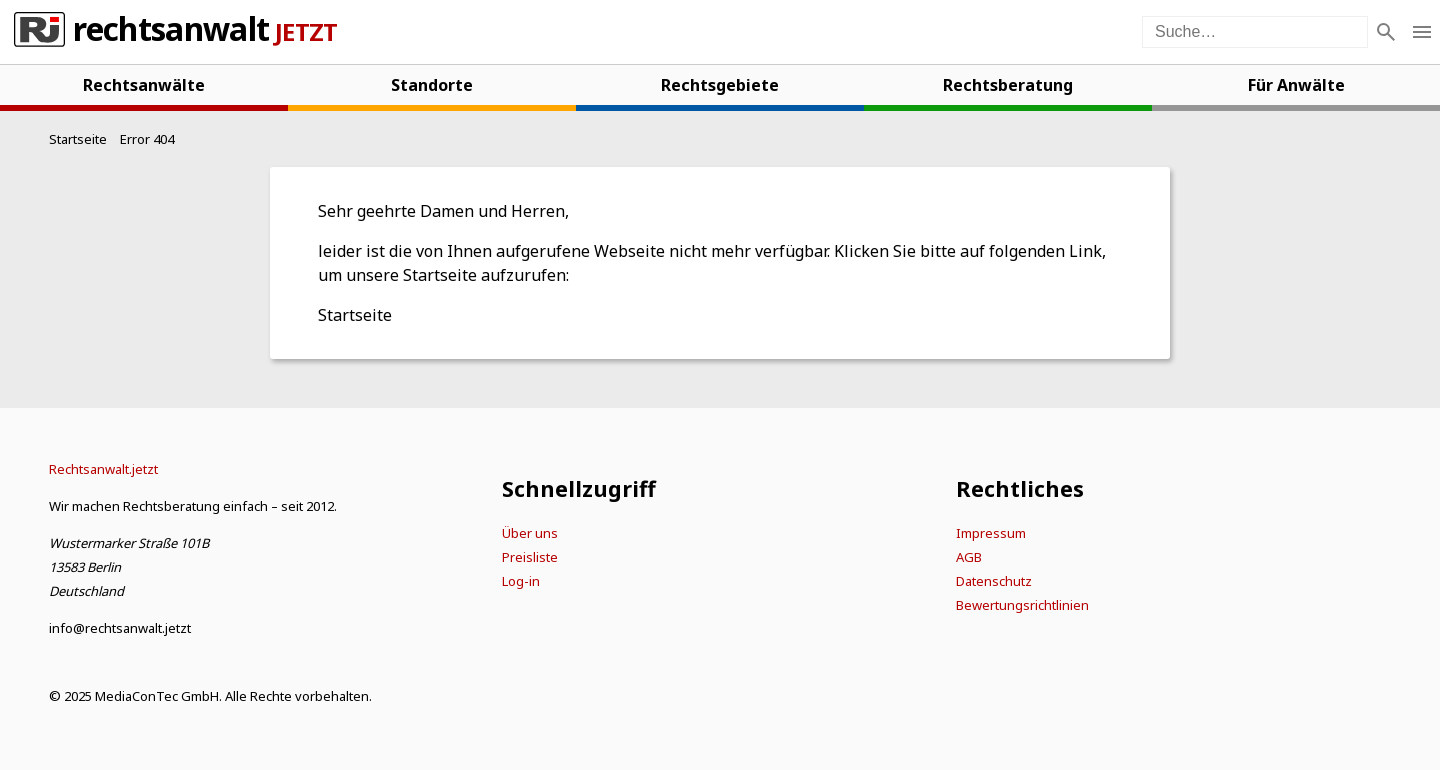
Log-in (521, 581)
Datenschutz (994, 581)
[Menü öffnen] (1422, 32)
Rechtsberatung (1008, 85)
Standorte (432, 85)
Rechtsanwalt (171, 32)
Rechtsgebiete (720, 85)
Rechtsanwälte (144, 85)
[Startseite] (78, 139)
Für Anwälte (1296, 85)
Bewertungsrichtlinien (1022, 605)
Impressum (991, 533)
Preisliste (530, 557)
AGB (969, 557)
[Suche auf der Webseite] (1255, 32)
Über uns (530, 533)
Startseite (355, 315)
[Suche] (1386, 32)
